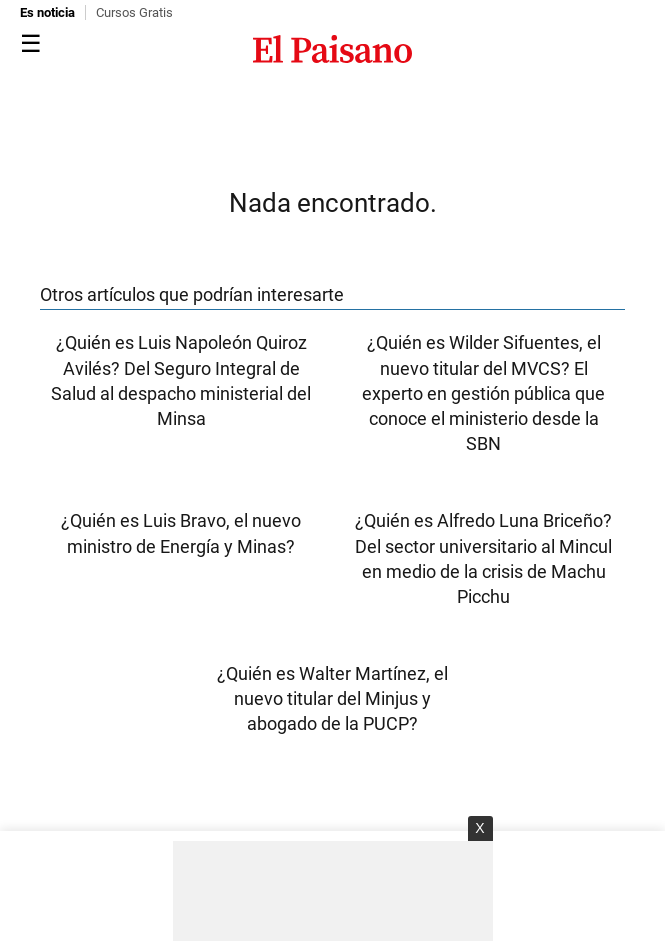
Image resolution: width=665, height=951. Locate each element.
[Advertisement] (333, 891)
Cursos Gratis (134, 12)
